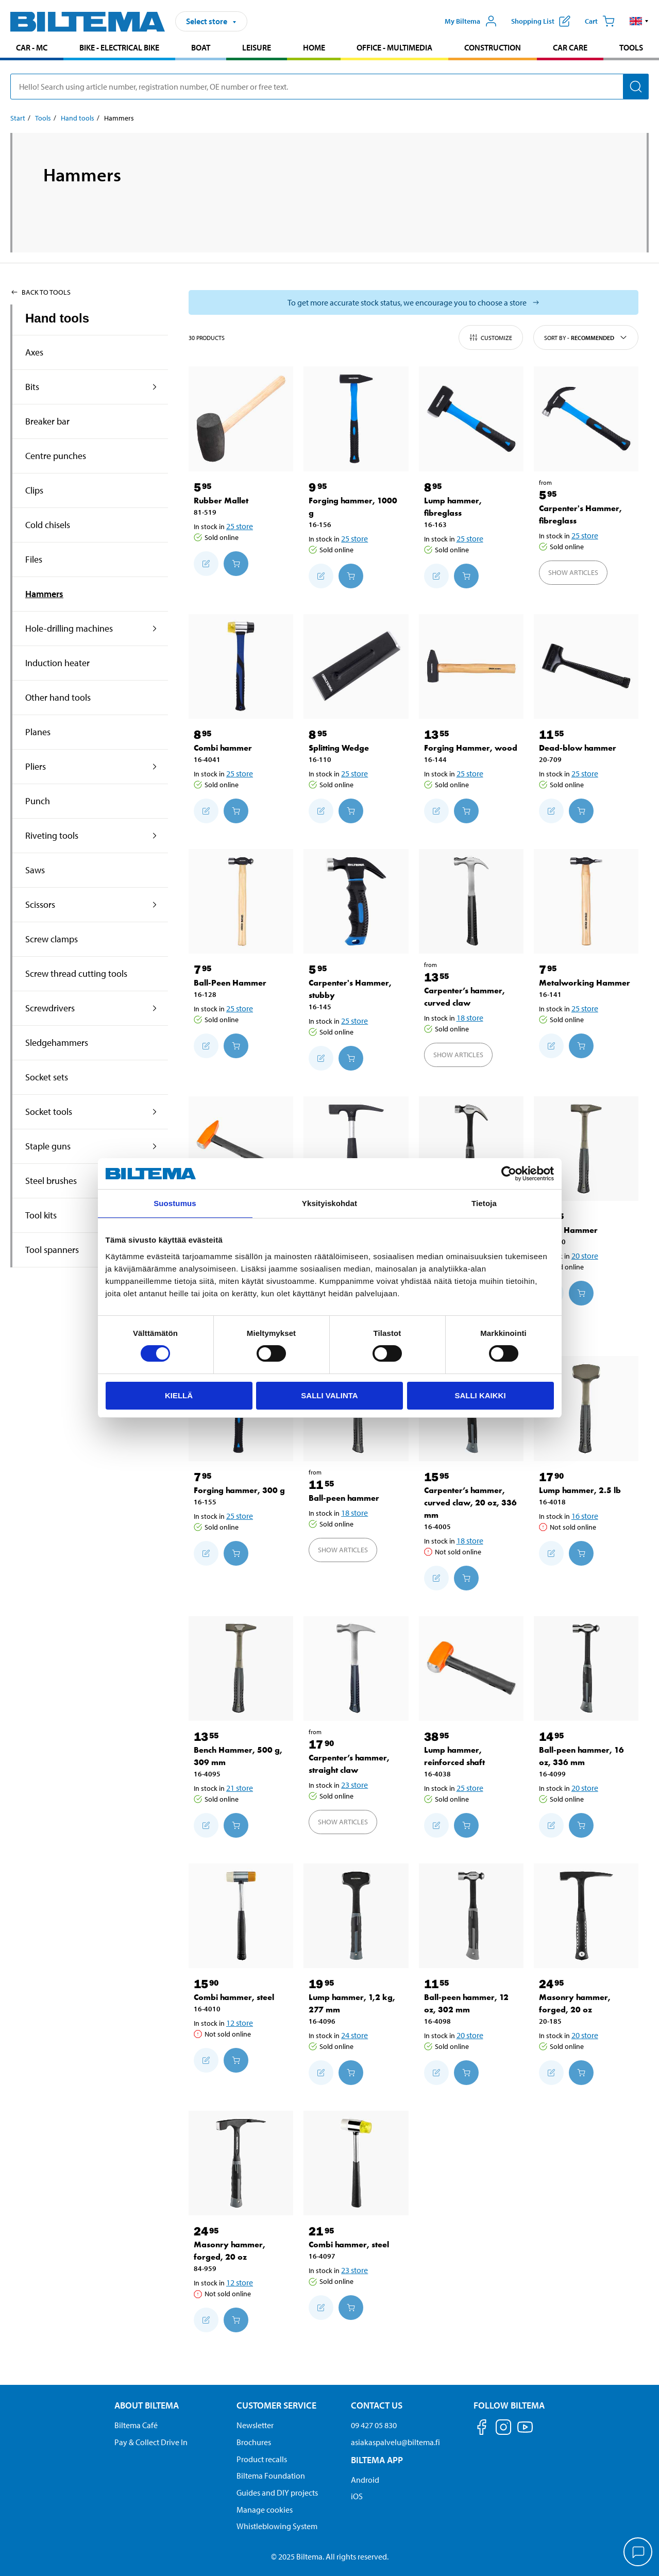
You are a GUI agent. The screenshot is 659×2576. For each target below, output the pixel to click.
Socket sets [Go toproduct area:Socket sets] (46, 1077)
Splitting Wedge (339, 747)
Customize (490, 337)
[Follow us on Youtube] (525, 2432)
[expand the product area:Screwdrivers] (154, 1008)
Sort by (586, 337)
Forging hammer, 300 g (239, 1490)
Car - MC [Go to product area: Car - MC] (31, 47)
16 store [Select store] (584, 1516)
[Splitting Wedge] (355, 666)
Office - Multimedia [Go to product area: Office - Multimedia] (394, 47)
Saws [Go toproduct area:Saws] (35, 870)
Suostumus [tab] (175, 1203)
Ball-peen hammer (344, 1498)
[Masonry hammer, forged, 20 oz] (586, 1915)
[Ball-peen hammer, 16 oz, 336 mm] (586, 1668)
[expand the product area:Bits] (154, 387)
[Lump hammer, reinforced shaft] (471, 1668)
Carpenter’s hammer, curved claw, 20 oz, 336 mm (470, 1502)
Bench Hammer (568, 1230)
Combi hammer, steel (234, 1997)
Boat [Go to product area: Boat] (200, 47)
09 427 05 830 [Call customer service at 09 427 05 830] (374, 2425)
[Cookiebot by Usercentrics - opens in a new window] (509, 1173)
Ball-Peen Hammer (230, 982)
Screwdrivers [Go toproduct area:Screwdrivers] (50, 1008)
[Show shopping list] (541, 21)
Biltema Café (136, 2425)
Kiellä (179, 1395)
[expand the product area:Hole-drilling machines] (154, 628)
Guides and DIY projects (277, 2492)
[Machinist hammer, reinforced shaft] (241, 1148)
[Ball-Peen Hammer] (241, 901)
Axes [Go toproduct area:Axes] (34, 352)
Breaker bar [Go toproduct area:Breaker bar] (47, 421)
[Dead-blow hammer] (586, 666)
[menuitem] (31, 48)
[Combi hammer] (241, 666)
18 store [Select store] (470, 1017)
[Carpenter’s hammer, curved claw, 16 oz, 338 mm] (471, 1148)
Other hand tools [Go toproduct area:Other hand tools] (58, 697)
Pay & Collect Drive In (151, 2442)
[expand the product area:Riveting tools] (154, 835)
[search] (329, 86)
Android (365, 2480)
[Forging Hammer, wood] (471, 666)
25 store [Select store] (239, 526)
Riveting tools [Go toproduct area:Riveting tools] (51, 835)
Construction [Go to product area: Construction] (492, 47)
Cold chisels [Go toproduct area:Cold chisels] (47, 525)
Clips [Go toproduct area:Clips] (34, 490)
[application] (638, 2552)
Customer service (276, 2405)
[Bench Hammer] (586, 1148)
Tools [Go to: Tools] (43, 118)
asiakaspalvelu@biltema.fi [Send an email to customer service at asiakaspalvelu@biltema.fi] (395, 2442)
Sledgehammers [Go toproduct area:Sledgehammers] (56, 1042)
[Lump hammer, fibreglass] (471, 418)
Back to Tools (40, 292)
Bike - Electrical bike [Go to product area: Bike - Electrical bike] (119, 47)
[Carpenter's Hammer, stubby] (355, 901)
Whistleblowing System (276, 2526)
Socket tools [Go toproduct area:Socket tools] (48, 1111)
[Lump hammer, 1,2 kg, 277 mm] (355, 1915)
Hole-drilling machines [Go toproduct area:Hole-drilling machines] (69, 628)
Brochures (253, 2442)
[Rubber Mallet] (241, 418)
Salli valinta (329, 1395)
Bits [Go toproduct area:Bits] (32, 387)
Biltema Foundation (270, 2475)
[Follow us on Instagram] (503, 2429)
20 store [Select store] (584, 1255)
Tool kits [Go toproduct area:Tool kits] (41, 1215)
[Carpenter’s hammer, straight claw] (355, 1668)
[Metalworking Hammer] (586, 901)
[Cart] (599, 21)
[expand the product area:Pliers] (154, 766)
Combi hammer (223, 747)
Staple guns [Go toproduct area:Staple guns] (48, 1146)
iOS (357, 2496)
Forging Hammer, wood (470, 747)
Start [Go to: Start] (17, 118)
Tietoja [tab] (484, 1203)
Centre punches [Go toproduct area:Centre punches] (55, 456)
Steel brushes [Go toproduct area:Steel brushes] (51, 1181)
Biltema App (377, 2460)
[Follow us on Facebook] (482, 2429)
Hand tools (57, 318)
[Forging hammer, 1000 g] (355, 418)
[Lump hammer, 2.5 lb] (586, 1408)
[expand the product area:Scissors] (154, 904)
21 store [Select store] (239, 1788)
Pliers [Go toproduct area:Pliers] (35, 766)
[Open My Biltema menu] (471, 21)
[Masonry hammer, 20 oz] (355, 1148)
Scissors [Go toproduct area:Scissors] (40, 904)
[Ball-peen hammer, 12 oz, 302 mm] (471, 1915)
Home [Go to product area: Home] (314, 47)
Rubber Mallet (221, 500)
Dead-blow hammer (577, 747)
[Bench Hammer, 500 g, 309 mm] (241, 1668)
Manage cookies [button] (264, 2509)
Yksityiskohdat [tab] (329, 1203)
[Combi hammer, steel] (241, 1915)
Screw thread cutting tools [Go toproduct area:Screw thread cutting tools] (76, 973)
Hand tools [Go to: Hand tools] (77, 118)
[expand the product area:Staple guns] (154, 1146)
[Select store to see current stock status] (413, 302)
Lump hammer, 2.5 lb (580, 1490)
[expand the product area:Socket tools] (154, 1111)
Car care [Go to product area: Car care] (570, 47)
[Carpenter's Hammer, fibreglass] (586, 418)
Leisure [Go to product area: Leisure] (256, 47)
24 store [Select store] (354, 2035)
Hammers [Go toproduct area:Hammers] (44, 594)
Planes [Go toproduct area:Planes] (37, 732)
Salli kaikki (479, 1395)
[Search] (636, 86)
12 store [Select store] (239, 2023)
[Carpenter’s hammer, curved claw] (471, 901)
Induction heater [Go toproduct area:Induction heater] (57, 663)
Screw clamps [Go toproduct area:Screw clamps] (51, 939)
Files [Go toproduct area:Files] (33, 559)
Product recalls (261, 2459)
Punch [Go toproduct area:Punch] (37, 801)
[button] (639, 21)
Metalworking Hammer (584, 982)
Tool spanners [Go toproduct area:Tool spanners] (52, 1250)
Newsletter (255, 2425)
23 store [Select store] (354, 1785)
